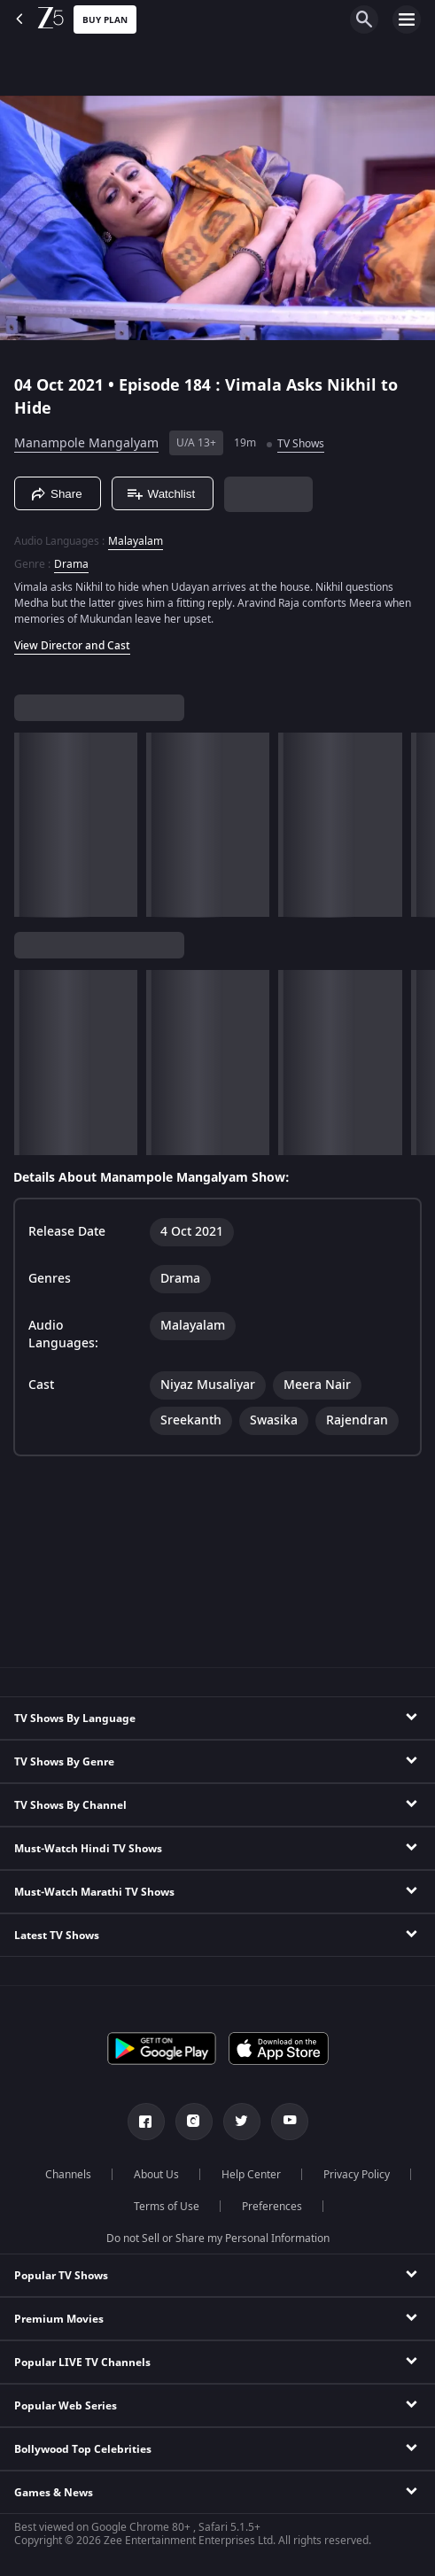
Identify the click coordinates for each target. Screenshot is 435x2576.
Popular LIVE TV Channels (82, 2362)
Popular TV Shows (61, 2275)
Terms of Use (166, 2207)
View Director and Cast (72, 646)
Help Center (251, 2175)
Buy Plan (105, 20)
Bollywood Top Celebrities (82, 2449)
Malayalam (135, 541)
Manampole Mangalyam (86, 443)
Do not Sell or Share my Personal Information (218, 2238)
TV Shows (300, 444)
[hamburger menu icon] (406, 19)
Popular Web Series (65, 2406)
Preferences (272, 2207)
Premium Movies (59, 2319)
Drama (71, 564)
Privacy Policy (356, 2175)
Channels (68, 2175)
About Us (156, 2175)
